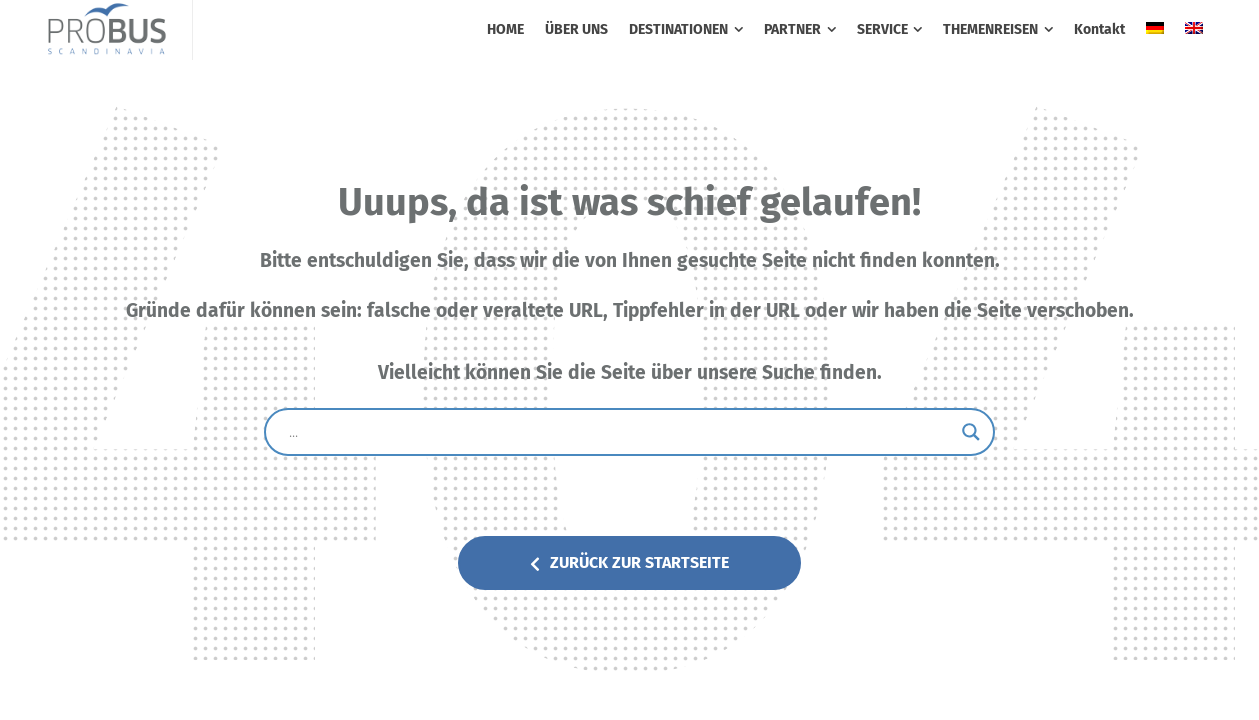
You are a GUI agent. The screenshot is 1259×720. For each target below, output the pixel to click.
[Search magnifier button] (971, 432)
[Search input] (620, 432)
